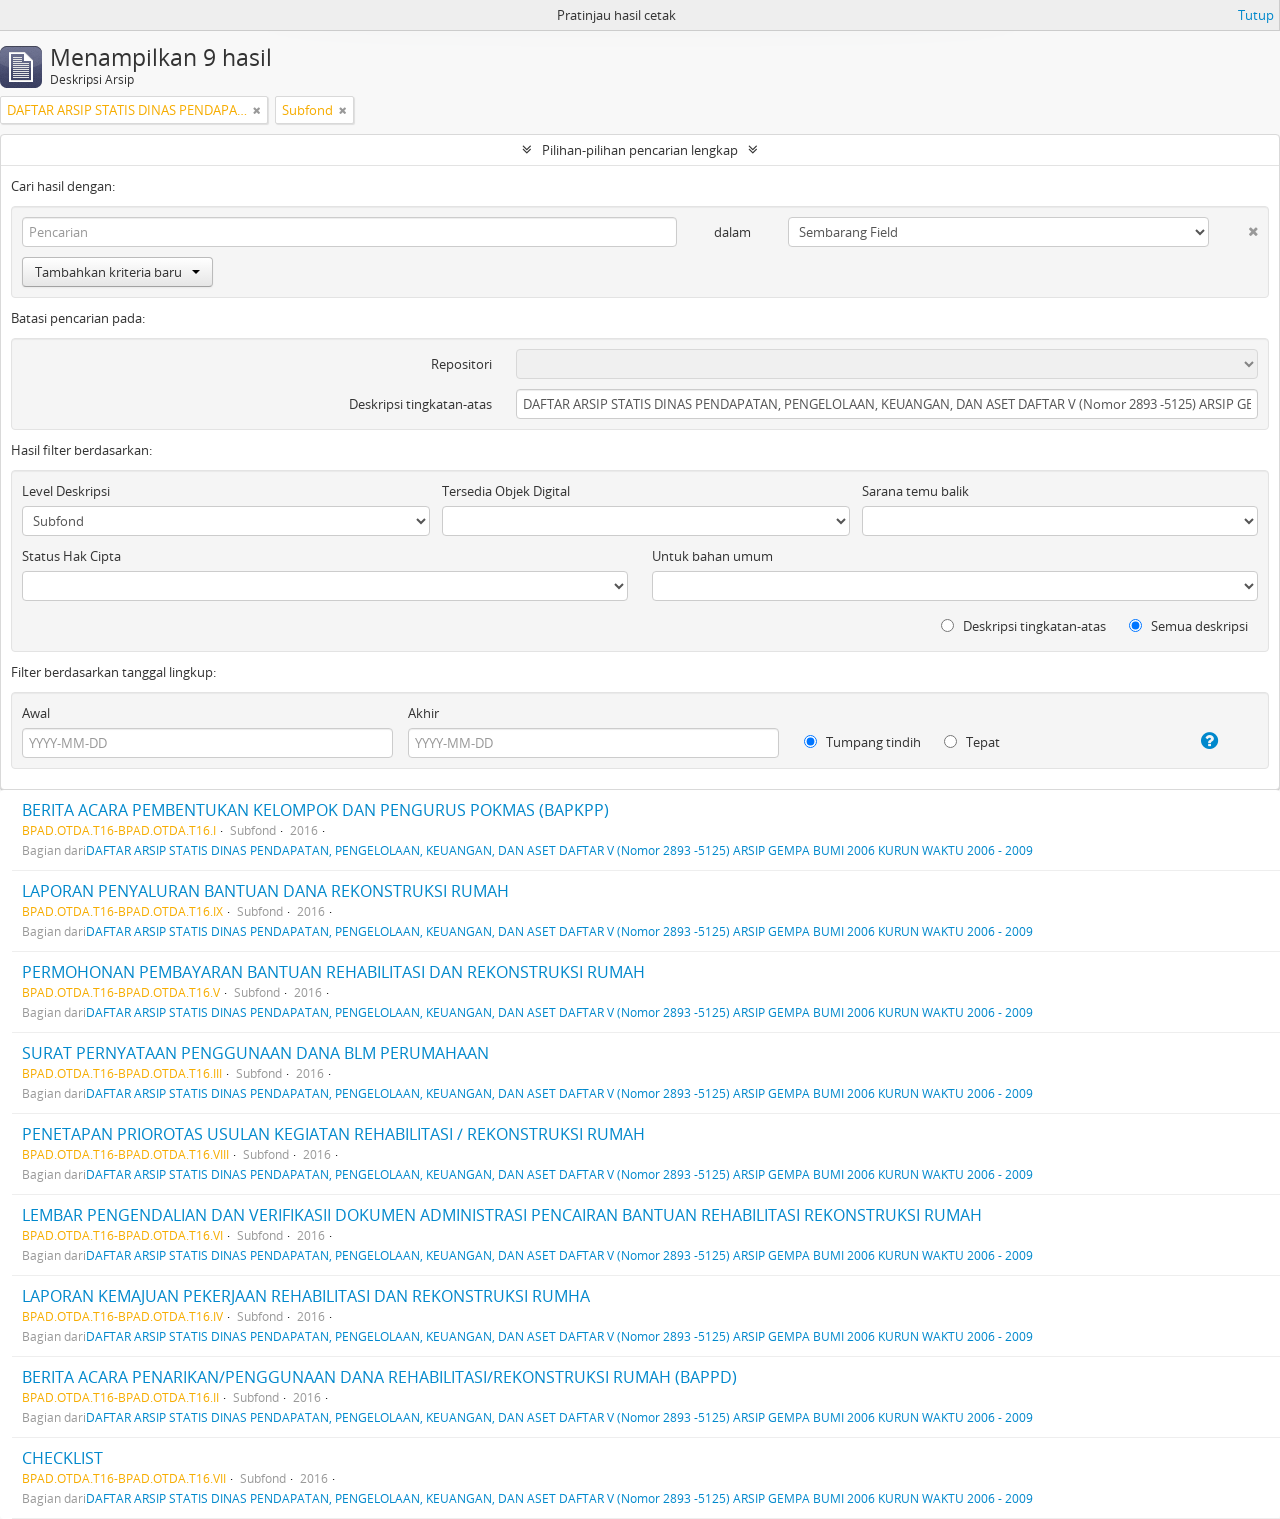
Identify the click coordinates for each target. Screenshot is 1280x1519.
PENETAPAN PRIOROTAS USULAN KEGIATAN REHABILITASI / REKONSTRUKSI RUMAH (333, 1134)
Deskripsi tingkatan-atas (420, 404)
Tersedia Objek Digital (506, 491)
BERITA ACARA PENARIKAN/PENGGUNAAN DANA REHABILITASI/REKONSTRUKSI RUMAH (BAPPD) (379, 1377)
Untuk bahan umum (712, 556)
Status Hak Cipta (71, 556)
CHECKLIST (62, 1458)
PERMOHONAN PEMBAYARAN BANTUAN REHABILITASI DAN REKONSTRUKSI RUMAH (333, 972)
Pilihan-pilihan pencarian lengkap (640, 150)
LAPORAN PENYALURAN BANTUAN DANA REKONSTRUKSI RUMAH (265, 891)
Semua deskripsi (1188, 626)
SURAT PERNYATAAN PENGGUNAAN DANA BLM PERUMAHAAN (255, 1053)
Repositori (461, 364)
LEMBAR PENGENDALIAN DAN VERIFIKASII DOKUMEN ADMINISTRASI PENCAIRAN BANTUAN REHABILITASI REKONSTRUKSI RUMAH (502, 1215)
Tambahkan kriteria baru (117, 272)
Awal (36, 713)
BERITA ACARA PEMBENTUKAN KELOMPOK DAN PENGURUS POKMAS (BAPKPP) (315, 810)
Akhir (423, 713)
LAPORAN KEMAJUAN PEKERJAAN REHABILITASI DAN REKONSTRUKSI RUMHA (306, 1296)
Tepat (972, 742)
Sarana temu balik (915, 491)
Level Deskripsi (66, 491)
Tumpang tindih (862, 742)
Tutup (1256, 15)
